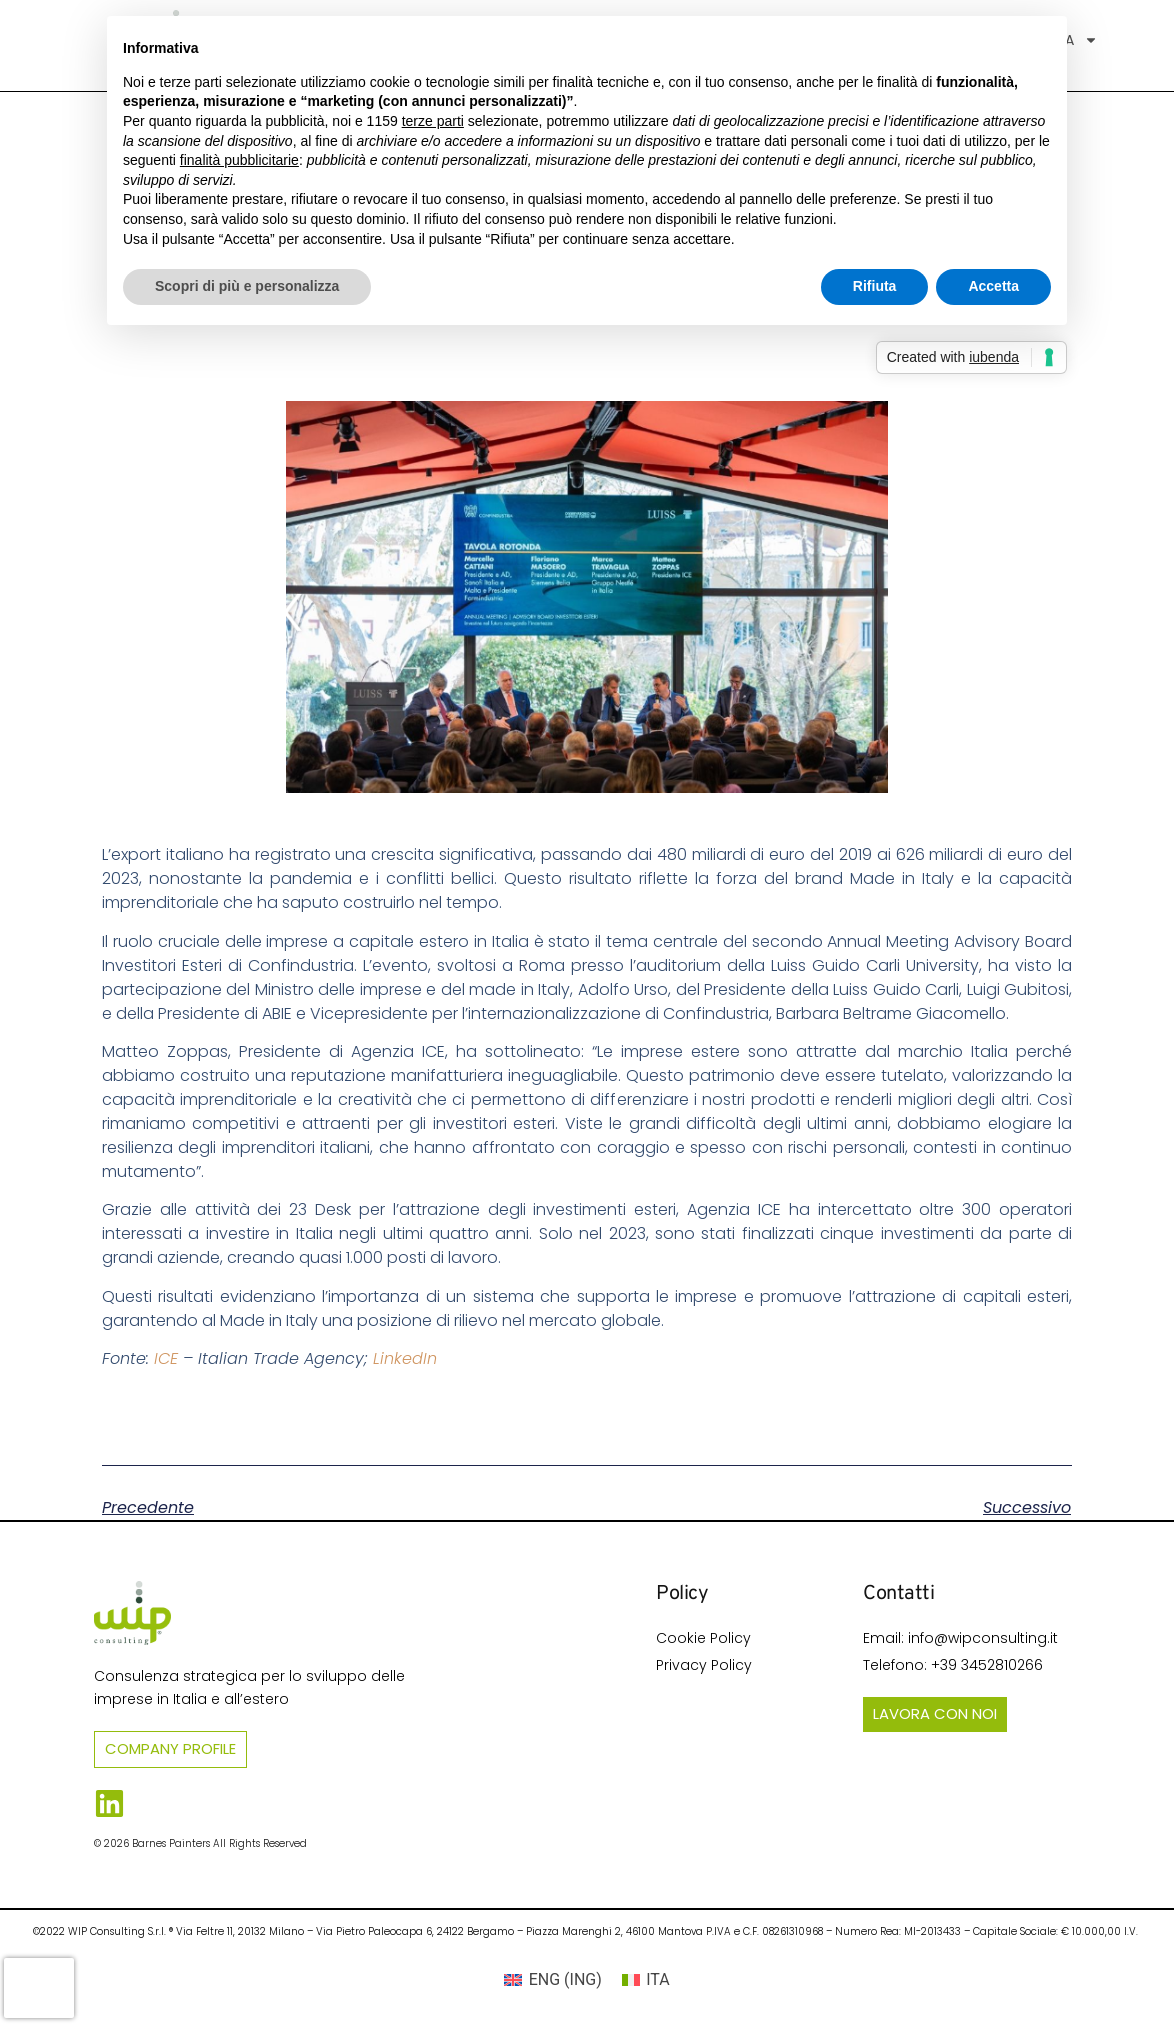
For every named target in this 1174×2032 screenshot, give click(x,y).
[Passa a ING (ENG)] (553, 1980)
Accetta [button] (993, 286)
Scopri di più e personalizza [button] (247, 286)
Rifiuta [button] (875, 286)
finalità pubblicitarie (239, 160)
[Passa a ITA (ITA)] (646, 1980)
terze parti (433, 121)
